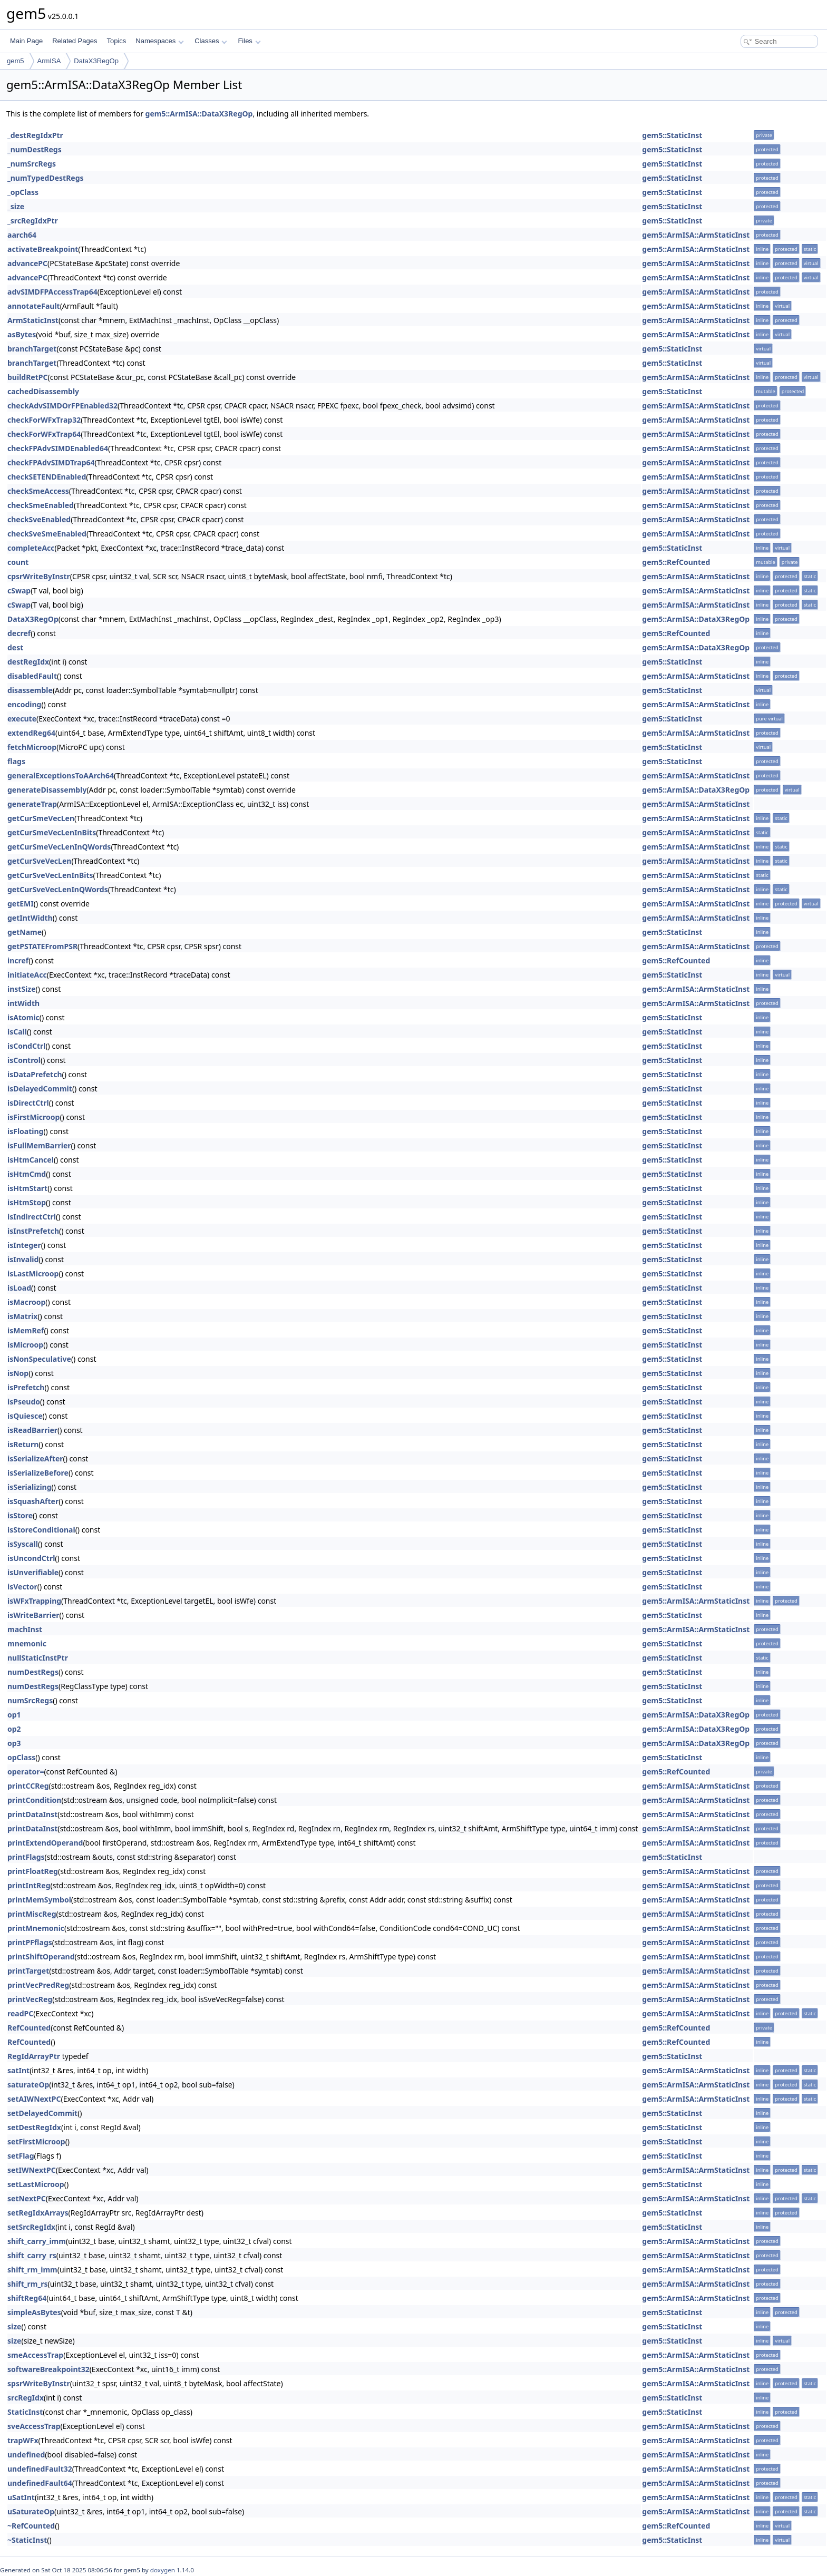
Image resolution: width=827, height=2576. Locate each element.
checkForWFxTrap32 (44, 420)
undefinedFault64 (39, 2483)
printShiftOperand (41, 1956)
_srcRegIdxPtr (32, 221)
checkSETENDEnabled (46, 477)
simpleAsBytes (34, 2312)
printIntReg (28, 1885)
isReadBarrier (32, 1430)
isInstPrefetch (33, 1231)
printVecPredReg (38, 1985)
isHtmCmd (26, 1174)
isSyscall (22, 1544)
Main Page (26, 41)
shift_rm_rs (27, 2284)
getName (24, 932)
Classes (210, 41)
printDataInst (32, 1814)
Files (249, 41)
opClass (21, 1757)
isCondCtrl (26, 1046)
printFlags (26, 1857)
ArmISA (49, 61)
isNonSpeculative (39, 1359)
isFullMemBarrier (39, 1145)
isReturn (22, 1444)
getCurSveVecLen (39, 861)
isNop (17, 1373)
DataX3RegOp (96, 61)
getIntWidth (30, 918)
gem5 (15, 61)
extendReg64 (31, 733)
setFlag (20, 2156)
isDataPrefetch (34, 1074)
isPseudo (23, 1402)
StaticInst (25, 2412)
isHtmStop (26, 1202)
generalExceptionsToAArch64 (60, 775)
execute (21, 719)
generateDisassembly (46, 790)
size (14, 2326)
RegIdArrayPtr (33, 2056)
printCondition (34, 1800)
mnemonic (26, 1643)
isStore (20, 1515)
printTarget (28, 1971)
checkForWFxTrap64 (44, 434)
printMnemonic (35, 1928)
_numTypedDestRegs (45, 178)
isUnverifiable (33, 1572)
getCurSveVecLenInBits (50, 875)
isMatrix (22, 1316)
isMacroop (26, 1302)
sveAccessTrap (34, 2426)
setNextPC (26, 2198)
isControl (24, 1060)
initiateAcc (27, 975)
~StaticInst (27, 2540)
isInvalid (22, 1259)
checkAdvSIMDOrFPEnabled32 (62, 406)
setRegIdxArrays (38, 2213)
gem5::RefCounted (676, 562)
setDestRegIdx (34, 2127)
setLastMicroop (35, 2184)
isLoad (19, 1288)
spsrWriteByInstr (38, 2383)
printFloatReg (32, 1871)
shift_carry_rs (31, 2255)
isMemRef (25, 1330)
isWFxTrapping (34, 1601)
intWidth (23, 1003)
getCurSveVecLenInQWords (57, 889)
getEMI (20, 904)
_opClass (22, 192)
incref (17, 960)
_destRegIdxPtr (35, 135)
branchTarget (31, 349)
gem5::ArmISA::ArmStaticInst (696, 235)
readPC (20, 2013)
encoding (24, 704)
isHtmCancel (30, 1160)
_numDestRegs (34, 149)
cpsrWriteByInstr (38, 576)
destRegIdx (28, 662)
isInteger (24, 1245)
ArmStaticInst (33, 320)
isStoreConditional (41, 1530)
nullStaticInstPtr (37, 1658)
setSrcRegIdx (31, 2227)
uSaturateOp (30, 2511)
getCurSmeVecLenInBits (51, 832)
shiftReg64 (26, 2298)
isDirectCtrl (28, 1103)
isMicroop (25, 1345)
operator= (25, 1772)
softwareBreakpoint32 (48, 2369)
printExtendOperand (45, 1843)
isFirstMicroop (33, 1117)
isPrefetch (25, 1387)
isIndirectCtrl (31, 1217)
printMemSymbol (39, 1900)
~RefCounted (31, 2526)
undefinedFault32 (39, 2469)
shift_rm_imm (32, 2270)
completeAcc (31, 548)
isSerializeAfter (35, 1458)
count (17, 562)
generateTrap (32, 804)
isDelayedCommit (39, 1089)
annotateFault (33, 306)
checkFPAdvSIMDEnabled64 (57, 448)
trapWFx (22, 2440)
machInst (24, 1629)
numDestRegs (33, 1672)
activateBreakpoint (42, 249)
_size (15, 206)
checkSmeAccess (38, 491)
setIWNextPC (31, 2170)
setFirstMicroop (36, 2141)
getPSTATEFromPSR (42, 946)
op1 (14, 1715)
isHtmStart (27, 1188)
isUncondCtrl (31, 1558)
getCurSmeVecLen (40, 818)
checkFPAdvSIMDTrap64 (51, 462)
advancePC (27, 263)
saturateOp (28, 2085)
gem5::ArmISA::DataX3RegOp (199, 114)
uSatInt (21, 2497)
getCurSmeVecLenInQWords (59, 847)
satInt (18, 2070)
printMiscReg (31, 1914)
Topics (116, 41)
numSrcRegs (30, 1700)
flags (16, 761)
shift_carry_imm (36, 2241)
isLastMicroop (33, 1274)
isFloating (25, 1131)
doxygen (162, 2570)
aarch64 (21, 235)
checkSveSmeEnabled (46, 534)
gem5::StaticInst (672, 135)
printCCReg (28, 1786)
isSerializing (29, 1487)
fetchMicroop (31, 747)
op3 (14, 1743)
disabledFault (32, 676)
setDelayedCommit (42, 2113)
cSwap (19, 591)
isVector (22, 1587)
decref (19, 633)
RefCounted (29, 2028)
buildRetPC (27, 377)
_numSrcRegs (31, 164)
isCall (17, 1032)
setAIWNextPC (34, 2099)
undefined (26, 2455)
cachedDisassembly (43, 391)
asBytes (21, 334)
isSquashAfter (33, 1501)
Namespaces (159, 41)
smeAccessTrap (35, 2355)
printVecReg (29, 1999)
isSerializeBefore (38, 1473)
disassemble (30, 690)
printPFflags (29, 1942)
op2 (14, 1729)
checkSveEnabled (39, 519)
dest (15, 647)
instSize (21, 989)
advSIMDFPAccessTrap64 (52, 292)
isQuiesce (25, 1416)
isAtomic (23, 1017)
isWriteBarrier (33, 1615)
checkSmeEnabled (40, 505)
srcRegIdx (25, 2398)
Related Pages (74, 41)
